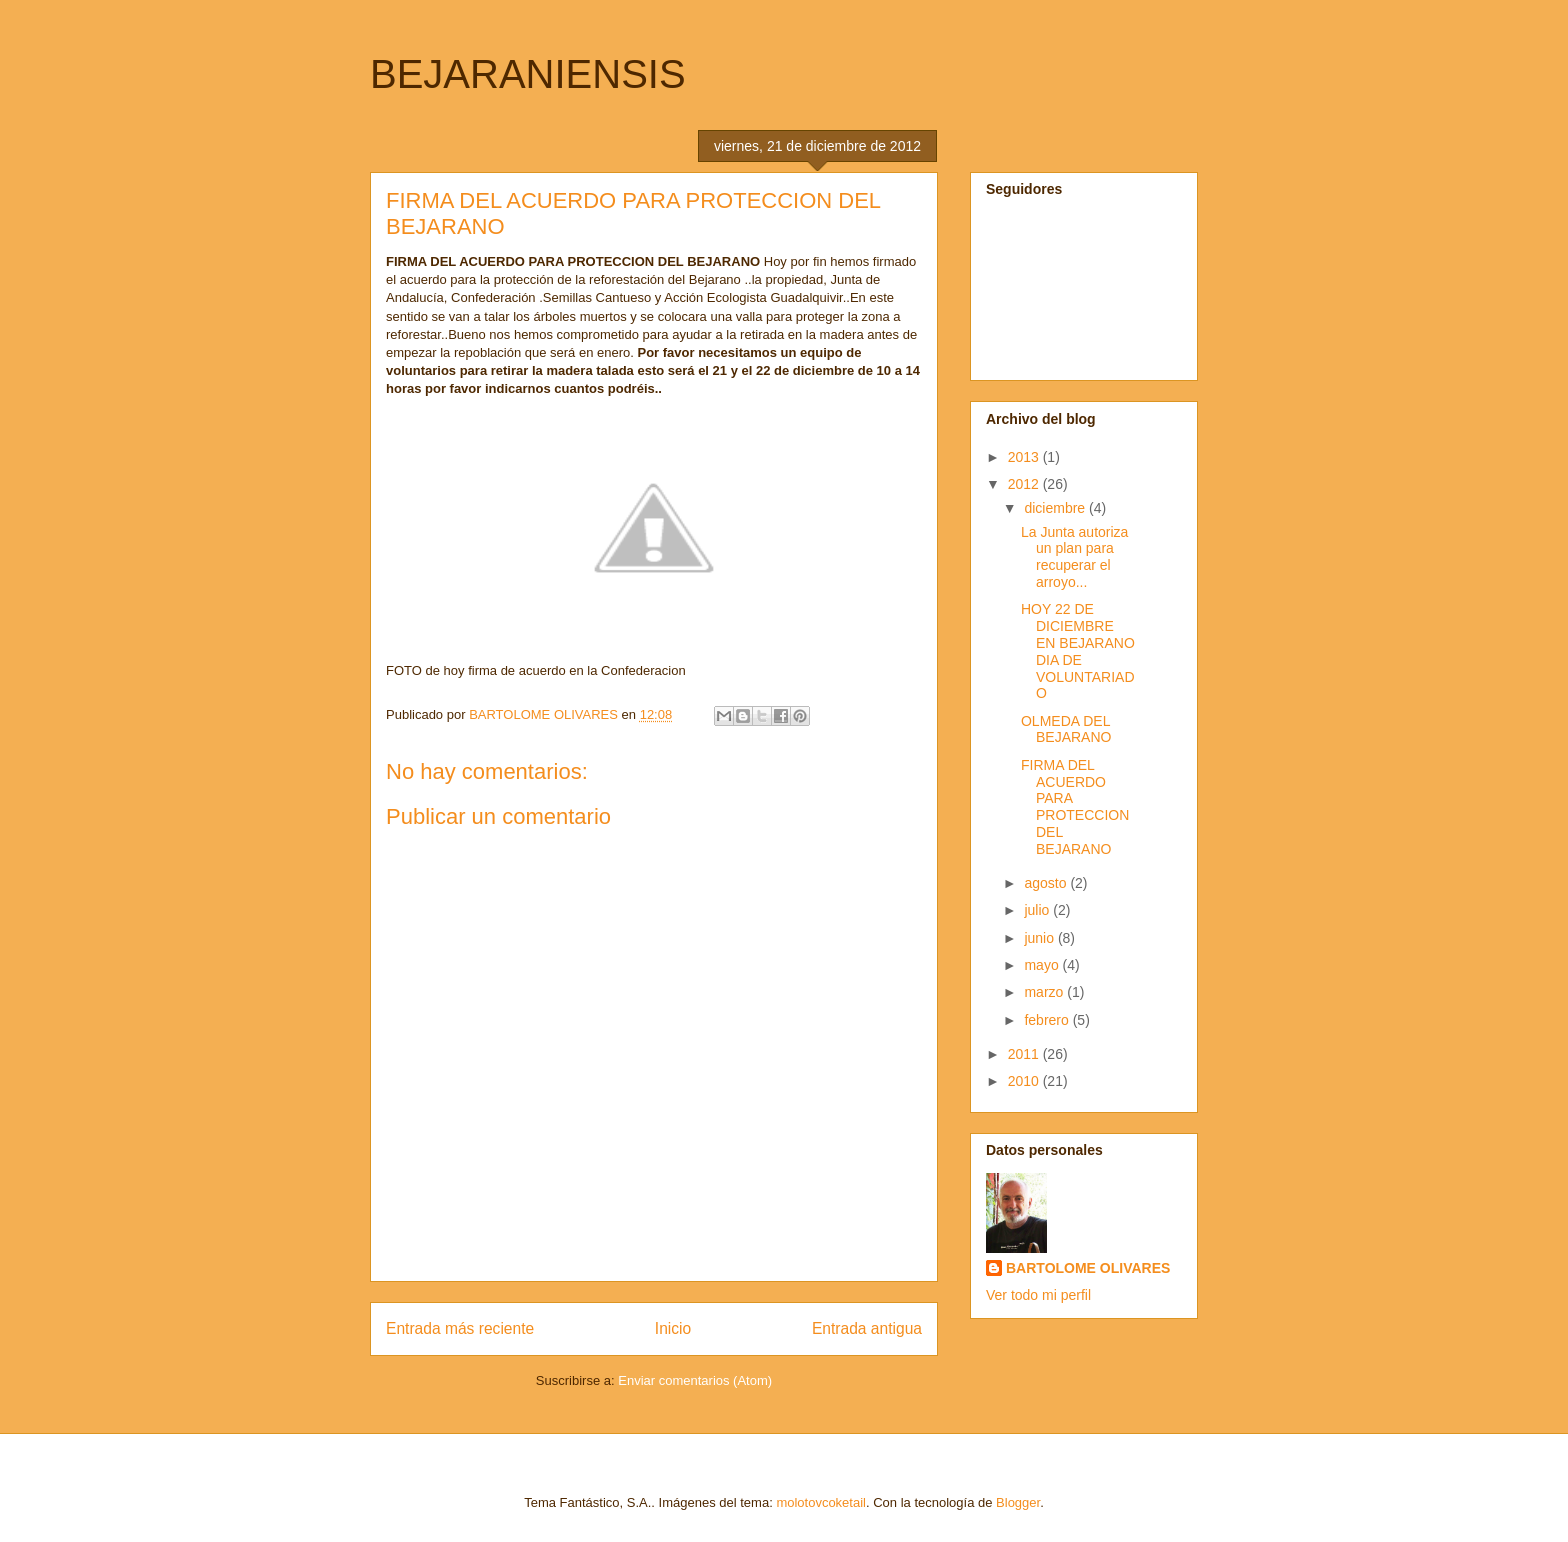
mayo (1043, 965)
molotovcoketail (821, 1502)
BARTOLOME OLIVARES (1088, 1268)
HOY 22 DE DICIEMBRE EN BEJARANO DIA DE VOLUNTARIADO (1078, 651)
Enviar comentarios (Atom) (695, 1380)
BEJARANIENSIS (528, 74)
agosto (1047, 883)
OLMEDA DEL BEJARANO (1066, 729)
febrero (1048, 1020)
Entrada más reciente (460, 1328)
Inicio (673, 1328)
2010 (1025, 1081)
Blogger (1018, 1502)
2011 (1025, 1054)
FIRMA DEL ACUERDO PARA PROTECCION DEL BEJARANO (1075, 807)
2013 (1025, 457)
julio (1038, 910)
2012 (1025, 484)
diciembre (1056, 508)
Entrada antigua (867, 1328)
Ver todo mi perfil (1038, 1295)
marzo (1045, 992)
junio (1040, 938)
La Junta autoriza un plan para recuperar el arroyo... (1074, 557)
